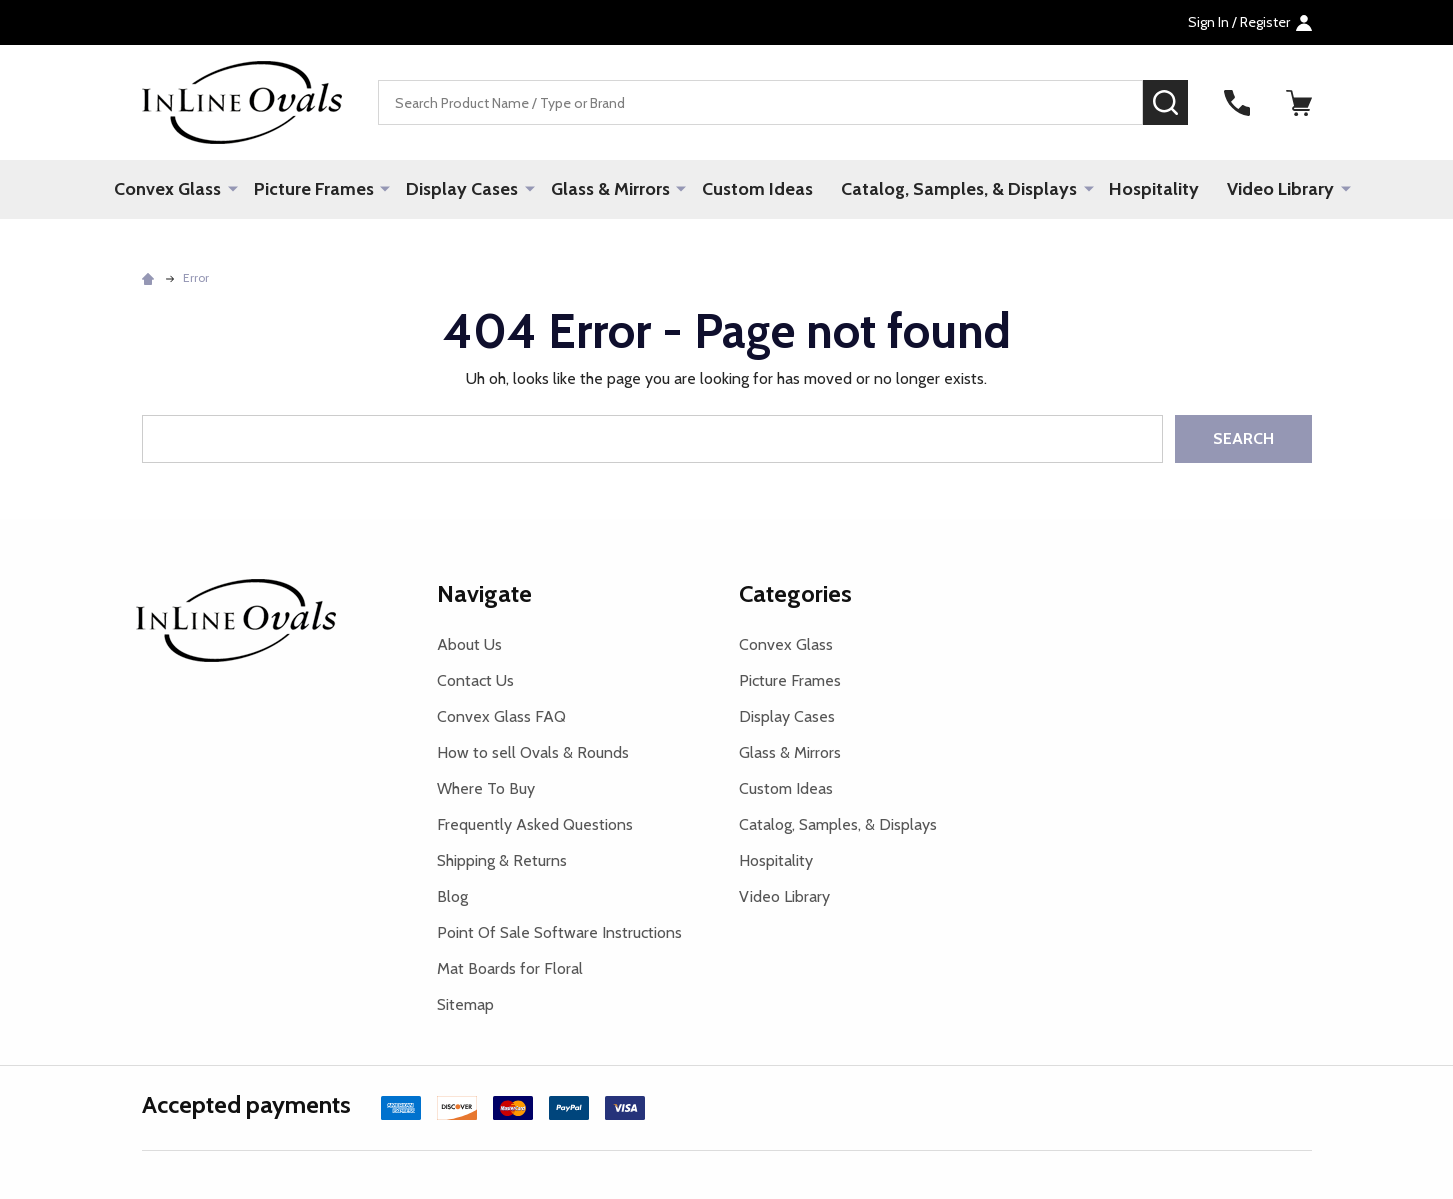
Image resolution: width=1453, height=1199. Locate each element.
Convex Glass (169, 189)
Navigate (484, 593)
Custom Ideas (757, 189)
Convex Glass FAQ (501, 716)
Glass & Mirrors (610, 189)
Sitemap (465, 1004)
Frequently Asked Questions (535, 824)
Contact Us (475, 680)
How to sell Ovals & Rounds (533, 752)
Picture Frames (315, 189)
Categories (795, 593)
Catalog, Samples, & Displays (959, 189)
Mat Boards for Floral (510, 968)
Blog (452, 896)
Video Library (1280, 189)
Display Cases (463, 189)
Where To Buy (486, 788)
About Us (469, 644)
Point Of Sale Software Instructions (559, 932)
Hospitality (1154, 189)
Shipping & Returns (502, 860)
